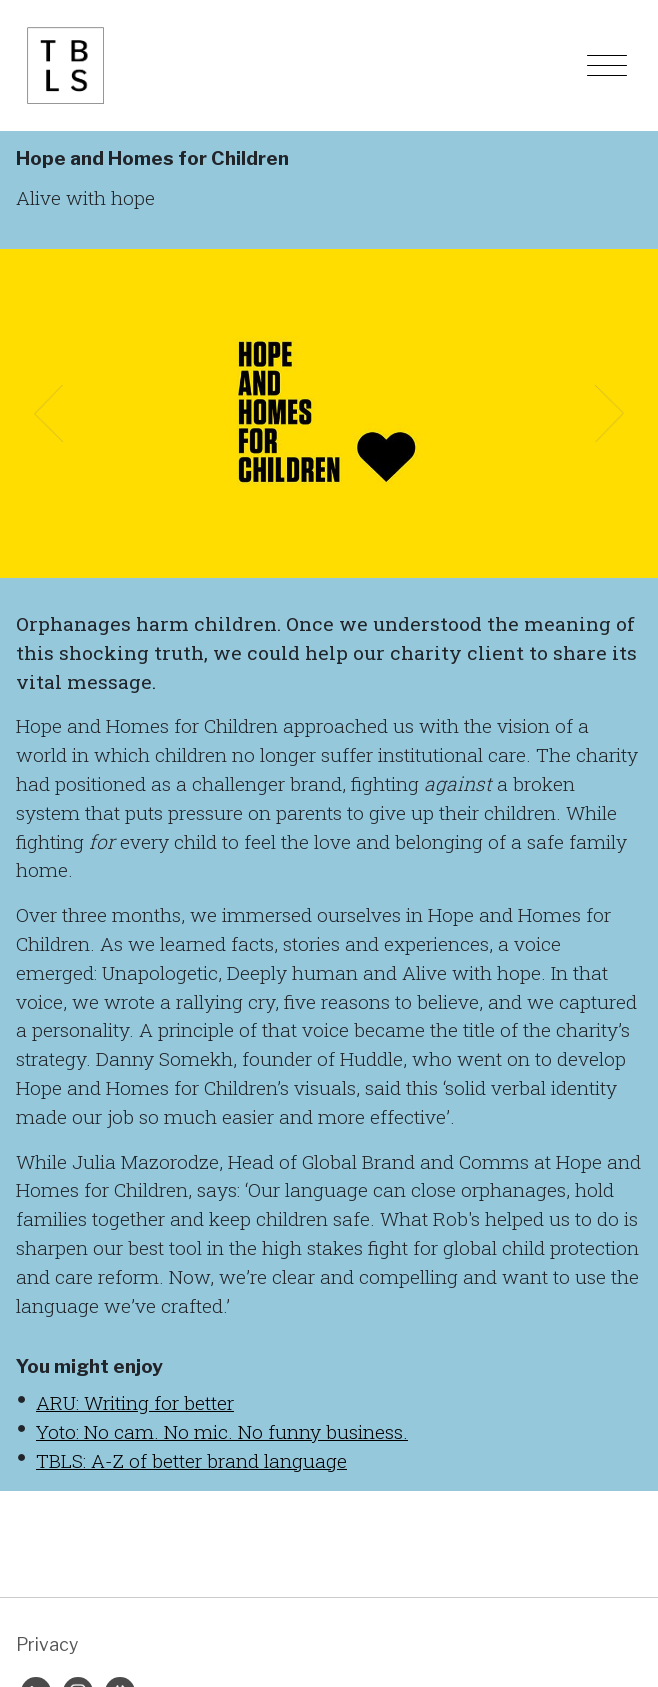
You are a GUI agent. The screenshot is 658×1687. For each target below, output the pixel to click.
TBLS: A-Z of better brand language (191, 1460)
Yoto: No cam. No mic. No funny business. (222, 1431)
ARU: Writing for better (135, 1402)
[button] (49, 413)
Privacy (47, 1644)
